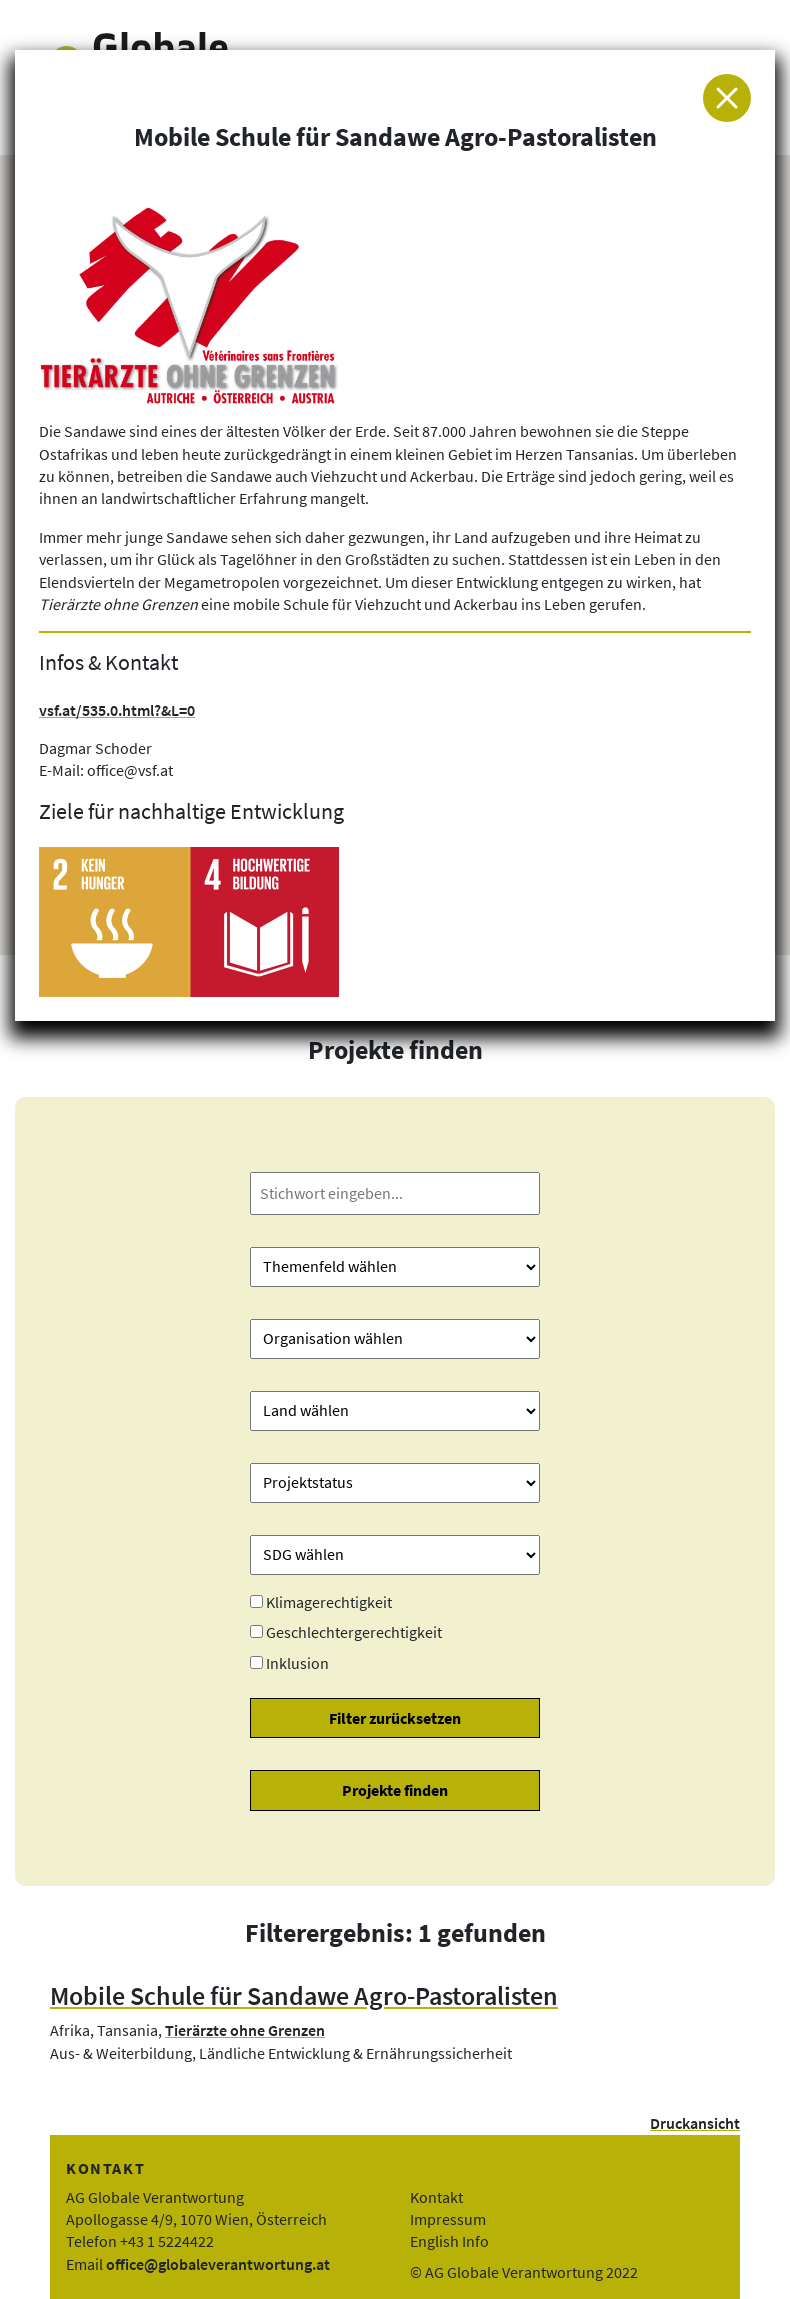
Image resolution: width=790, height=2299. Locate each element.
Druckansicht (695, 2123)
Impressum (448, 2219)
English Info (449, 2241)
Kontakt (436, 2197)
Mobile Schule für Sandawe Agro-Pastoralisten (304, 1996)
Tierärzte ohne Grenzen (245, 2030)
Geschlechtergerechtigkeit (354, 1632)
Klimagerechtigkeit (329, 1602)
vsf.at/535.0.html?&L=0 (117, 710)
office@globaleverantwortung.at (218, 2264)
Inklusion (297, 1663)
